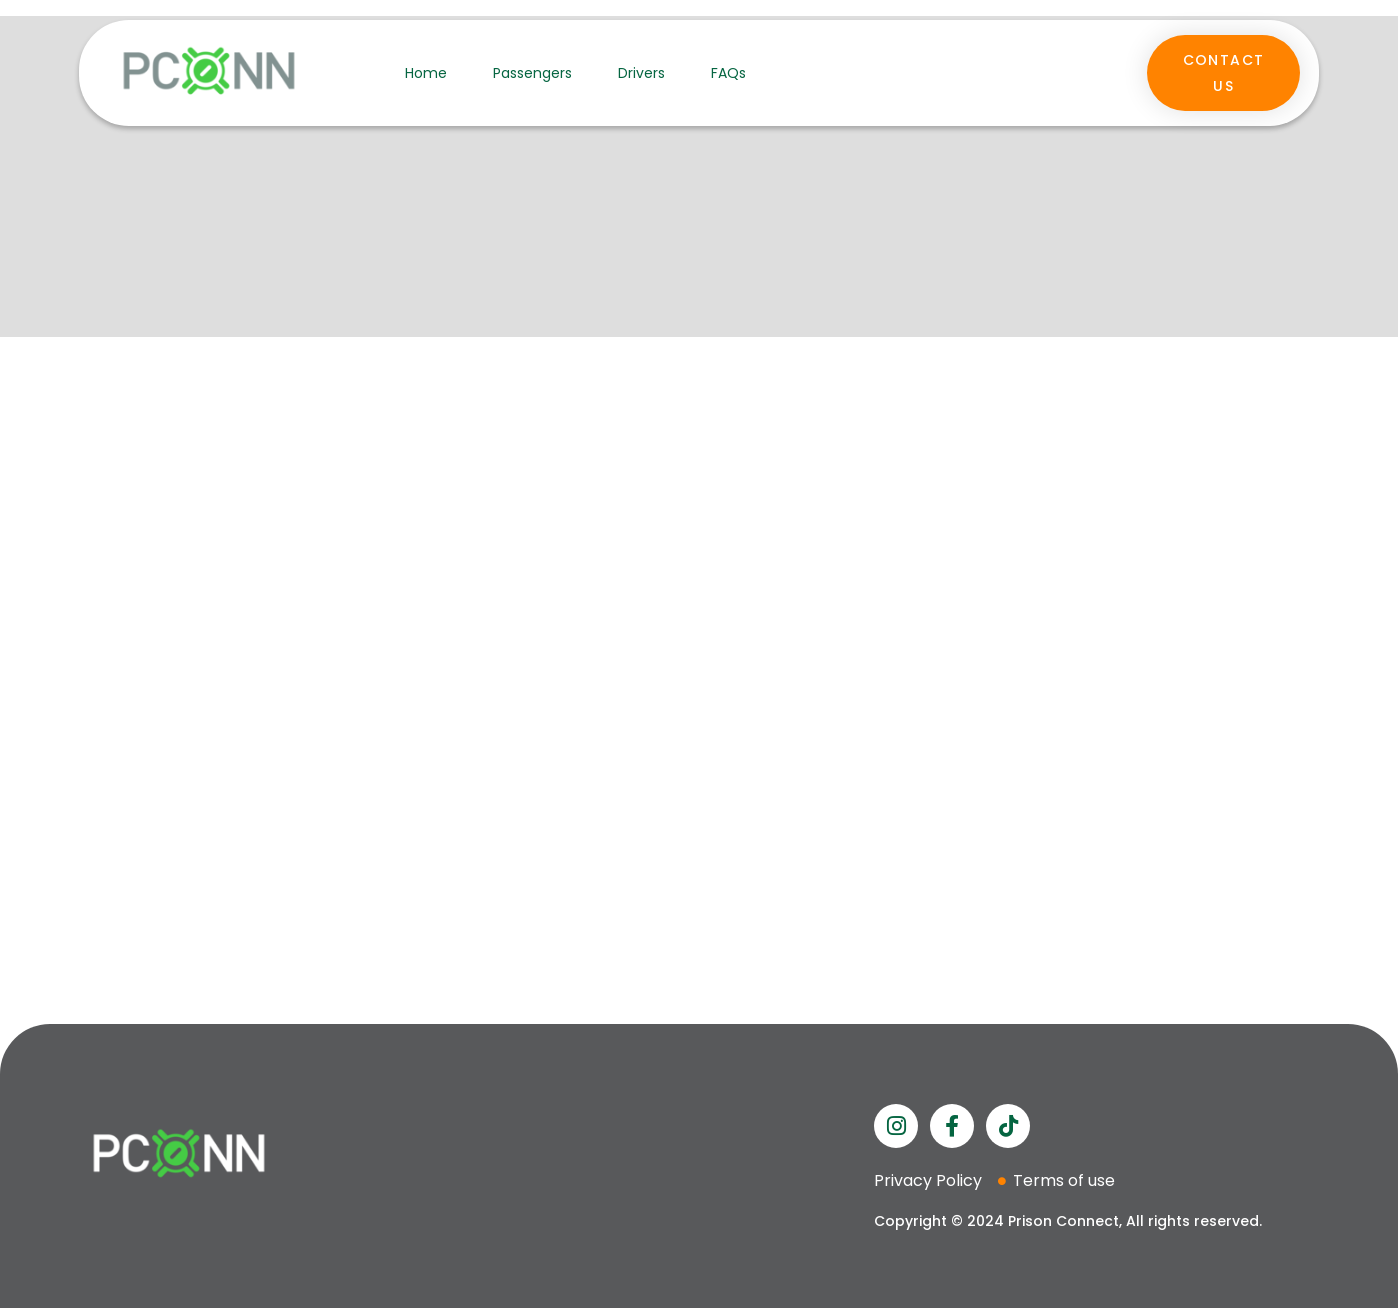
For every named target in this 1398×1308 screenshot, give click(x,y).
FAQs (728, 73)
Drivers (641, 73)
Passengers (532, 73)
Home (426, 73)
